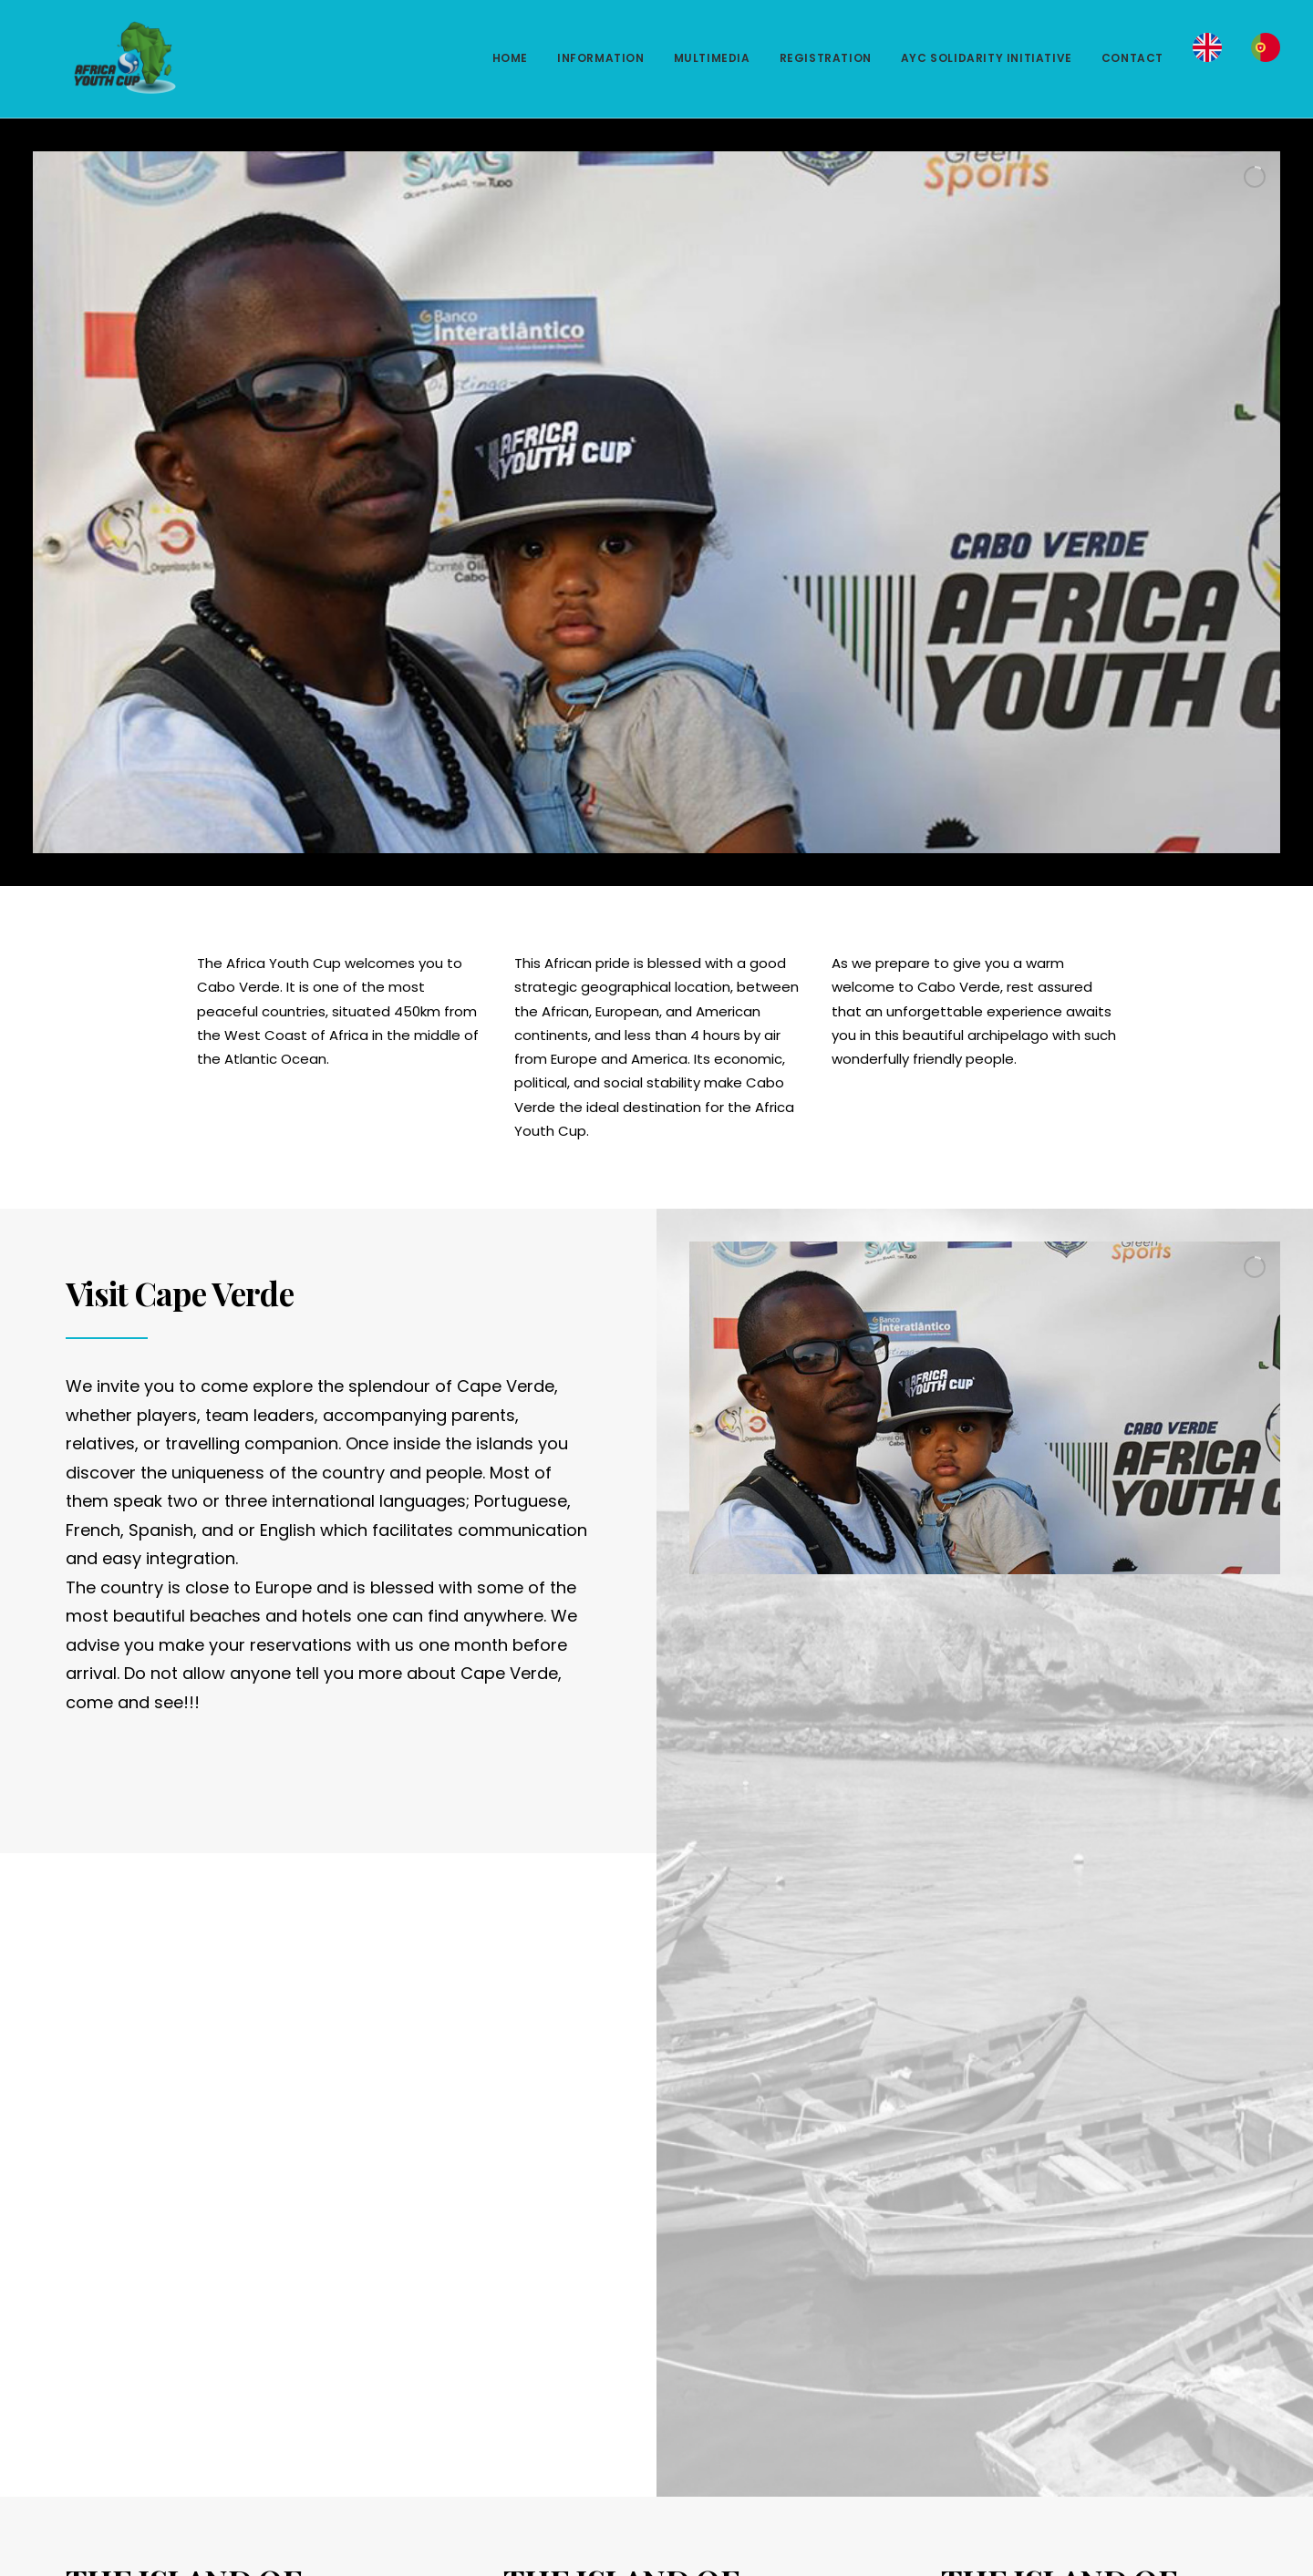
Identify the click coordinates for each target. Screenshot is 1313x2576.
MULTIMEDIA (712, 58)
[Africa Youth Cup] (97, 58)
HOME (510, 58)
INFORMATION (601, 58)
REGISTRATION (826, 58)
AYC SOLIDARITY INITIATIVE (986, 58)
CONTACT (1132, 58)
